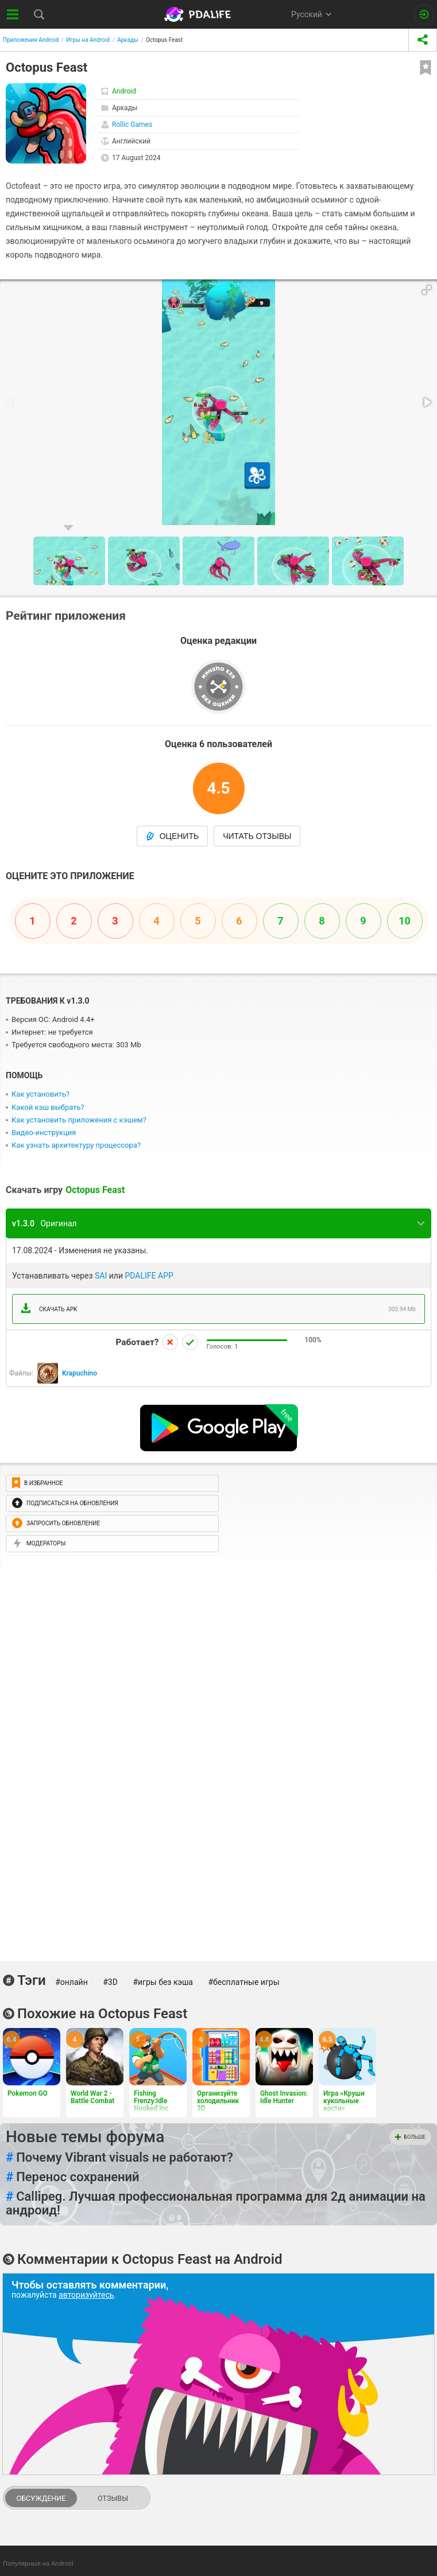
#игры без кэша (163, 1982)
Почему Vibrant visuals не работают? (119, 2158)
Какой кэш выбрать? (47, 1107)
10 (405, 921)
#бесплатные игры (243, 1982)
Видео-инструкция (43, 1132)
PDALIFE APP (149, 1275)
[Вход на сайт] (424, 15)
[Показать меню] (13, 14)
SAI (101, 1275)
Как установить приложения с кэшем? (78, 1120)
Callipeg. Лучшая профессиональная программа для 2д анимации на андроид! (216, 2203)
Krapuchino (79, 1373)
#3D (110, 1982)
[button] (426, 290)
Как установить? (40, 1094)
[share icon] (422, 40)
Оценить (172, 836)
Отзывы (113, 2498)
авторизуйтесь (86, 2294)
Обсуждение (40, 2498)
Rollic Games (132, 125)
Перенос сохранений (73, 2177)
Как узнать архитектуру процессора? (76, 1145)
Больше (410, 2137)
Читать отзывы (257, 836)
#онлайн (71, 1982)
